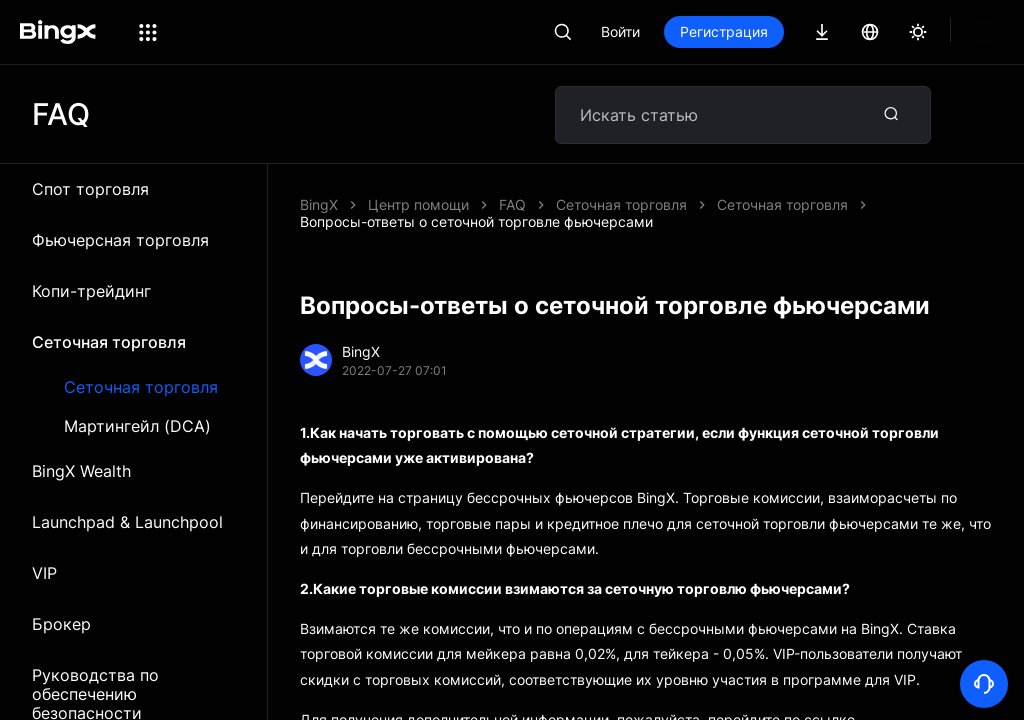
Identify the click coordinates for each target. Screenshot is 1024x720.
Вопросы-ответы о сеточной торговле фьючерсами (675, 204)
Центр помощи (418, 204)
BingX (319, 204)
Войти (688, 31)
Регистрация (792, 31)
